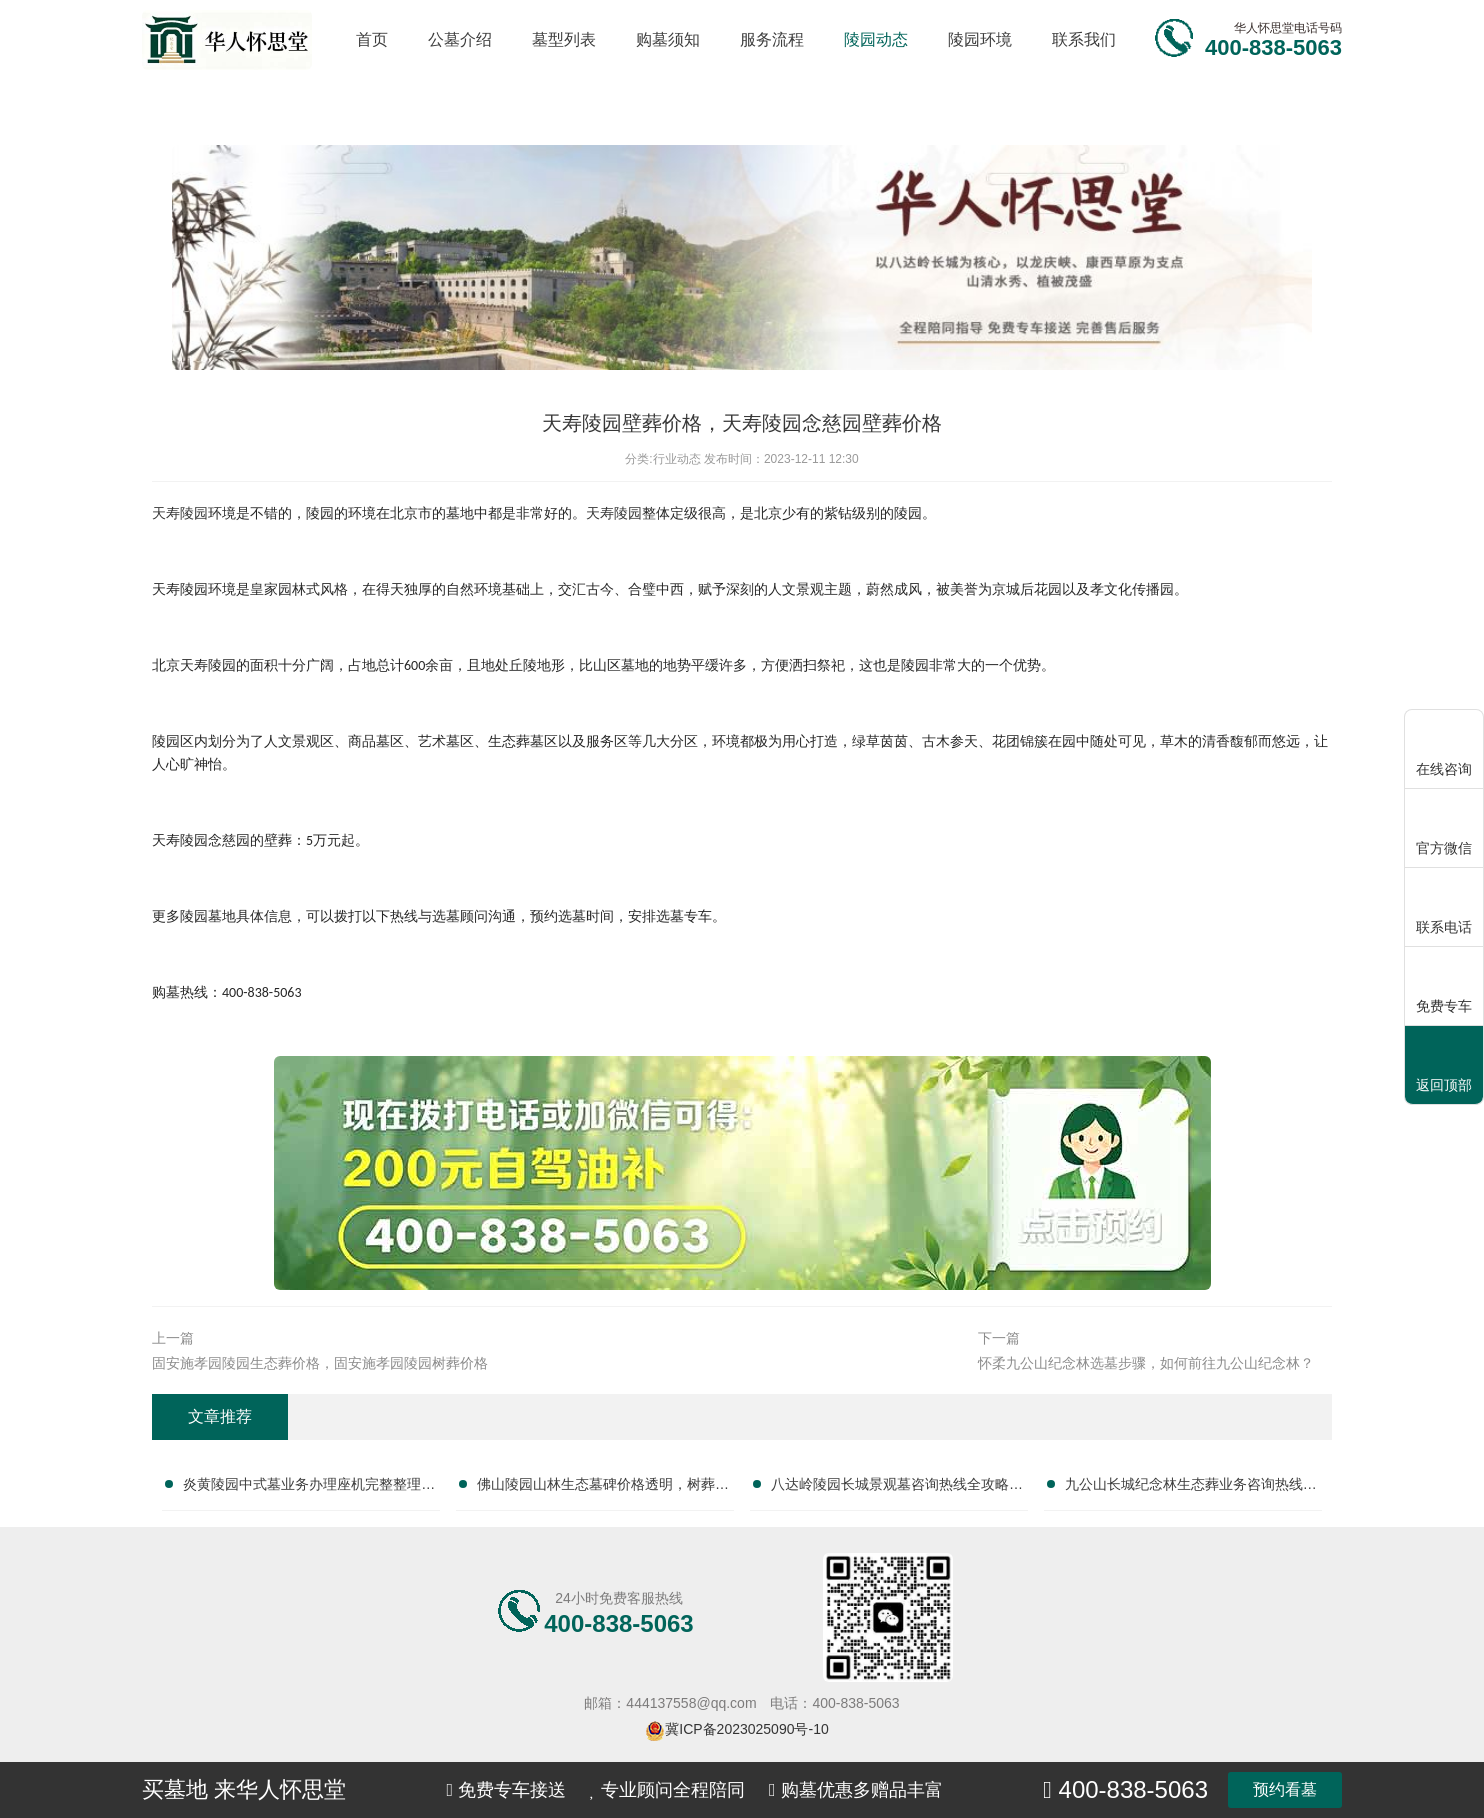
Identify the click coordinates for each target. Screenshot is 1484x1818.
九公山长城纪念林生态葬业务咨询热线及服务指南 (1191, 1488)
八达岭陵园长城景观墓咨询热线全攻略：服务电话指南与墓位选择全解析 (897, 1488)
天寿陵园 (614, 513)
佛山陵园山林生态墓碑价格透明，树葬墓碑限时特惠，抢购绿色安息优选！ (603, 1488)
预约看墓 (1285, 1789)
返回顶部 (1444, 1066)
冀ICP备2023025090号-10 (746, 1729)
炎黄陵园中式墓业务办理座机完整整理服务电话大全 (309, 1488)
